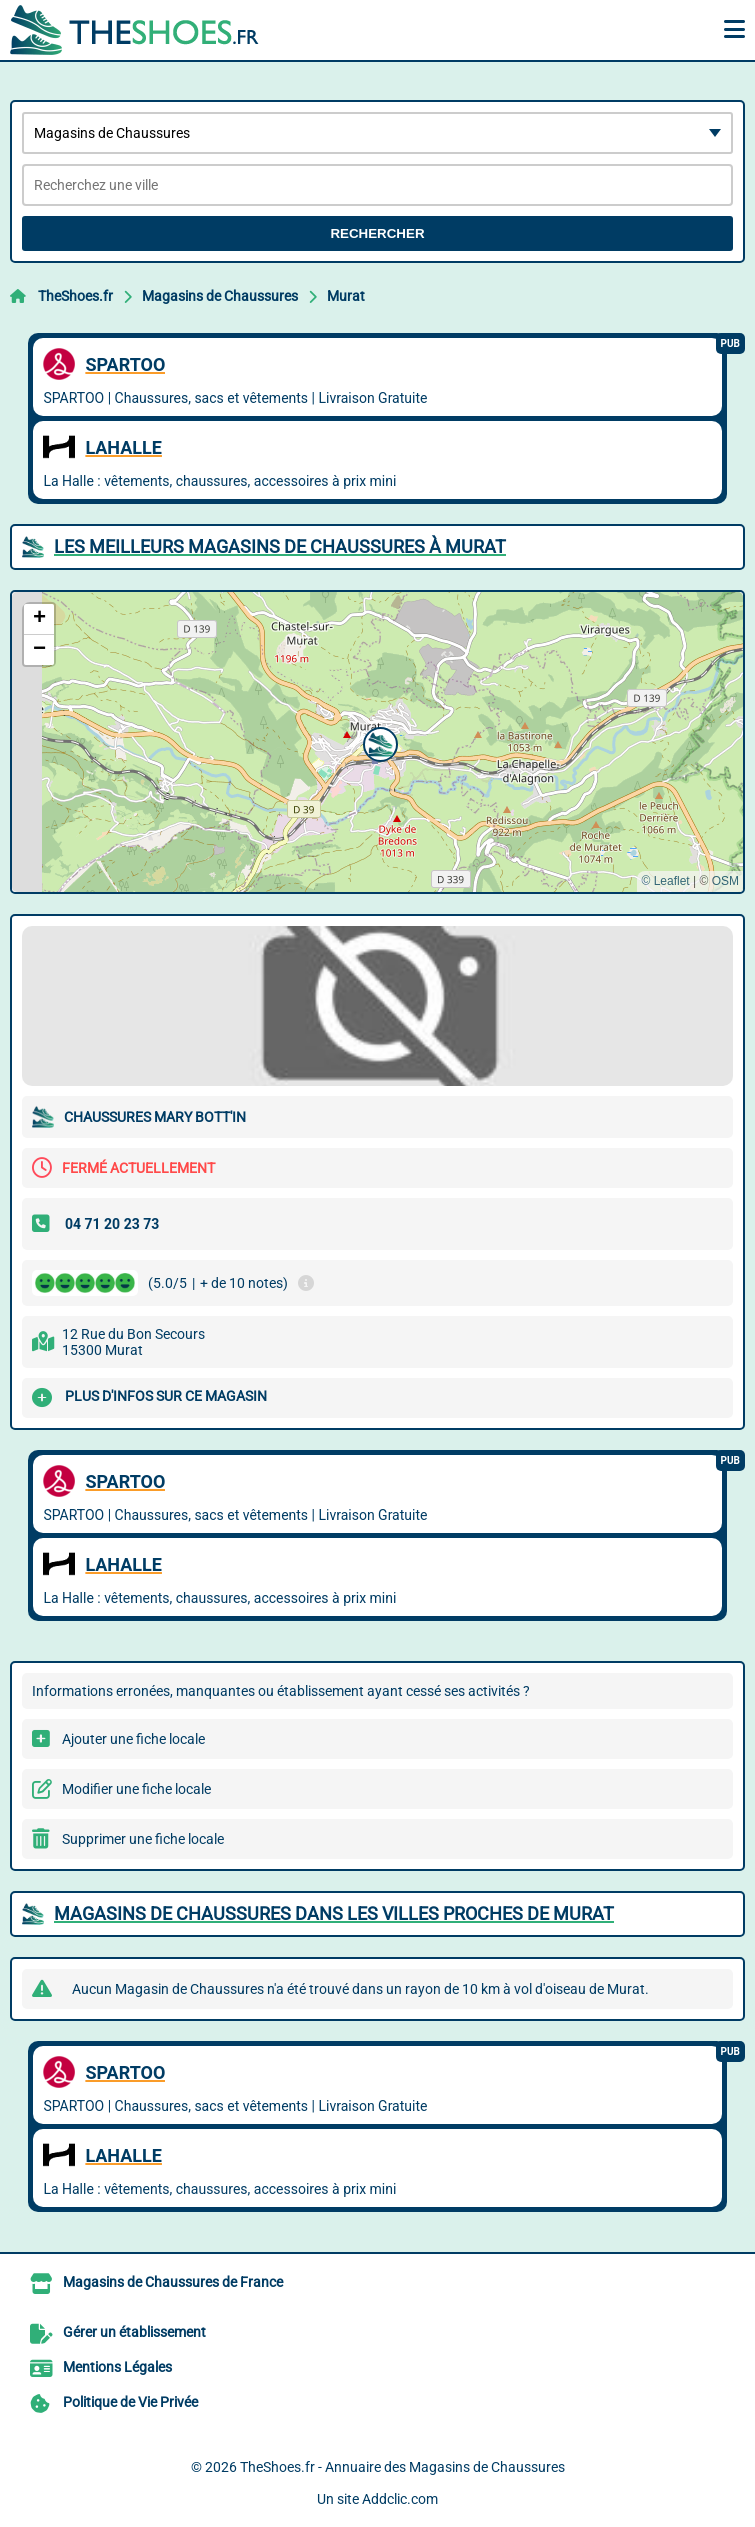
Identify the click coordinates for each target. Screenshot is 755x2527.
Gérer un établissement (134, 2332)
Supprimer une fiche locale (143, 1839)
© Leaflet (665, 881)
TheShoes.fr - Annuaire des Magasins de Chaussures (402, 2467)
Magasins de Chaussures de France (173, 2282)
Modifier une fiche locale (136, 1789)
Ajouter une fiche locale (133, 1739)
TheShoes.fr (75, 296)
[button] (378, 742)
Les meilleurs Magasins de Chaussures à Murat (280, 546)
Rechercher (377, 233)
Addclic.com (400, 2499)
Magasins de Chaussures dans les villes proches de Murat (334, 1913)
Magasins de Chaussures (220, 296)
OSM (725, 881)
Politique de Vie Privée (130, 2402)
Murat (346, 296)
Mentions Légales (117, 2367)
